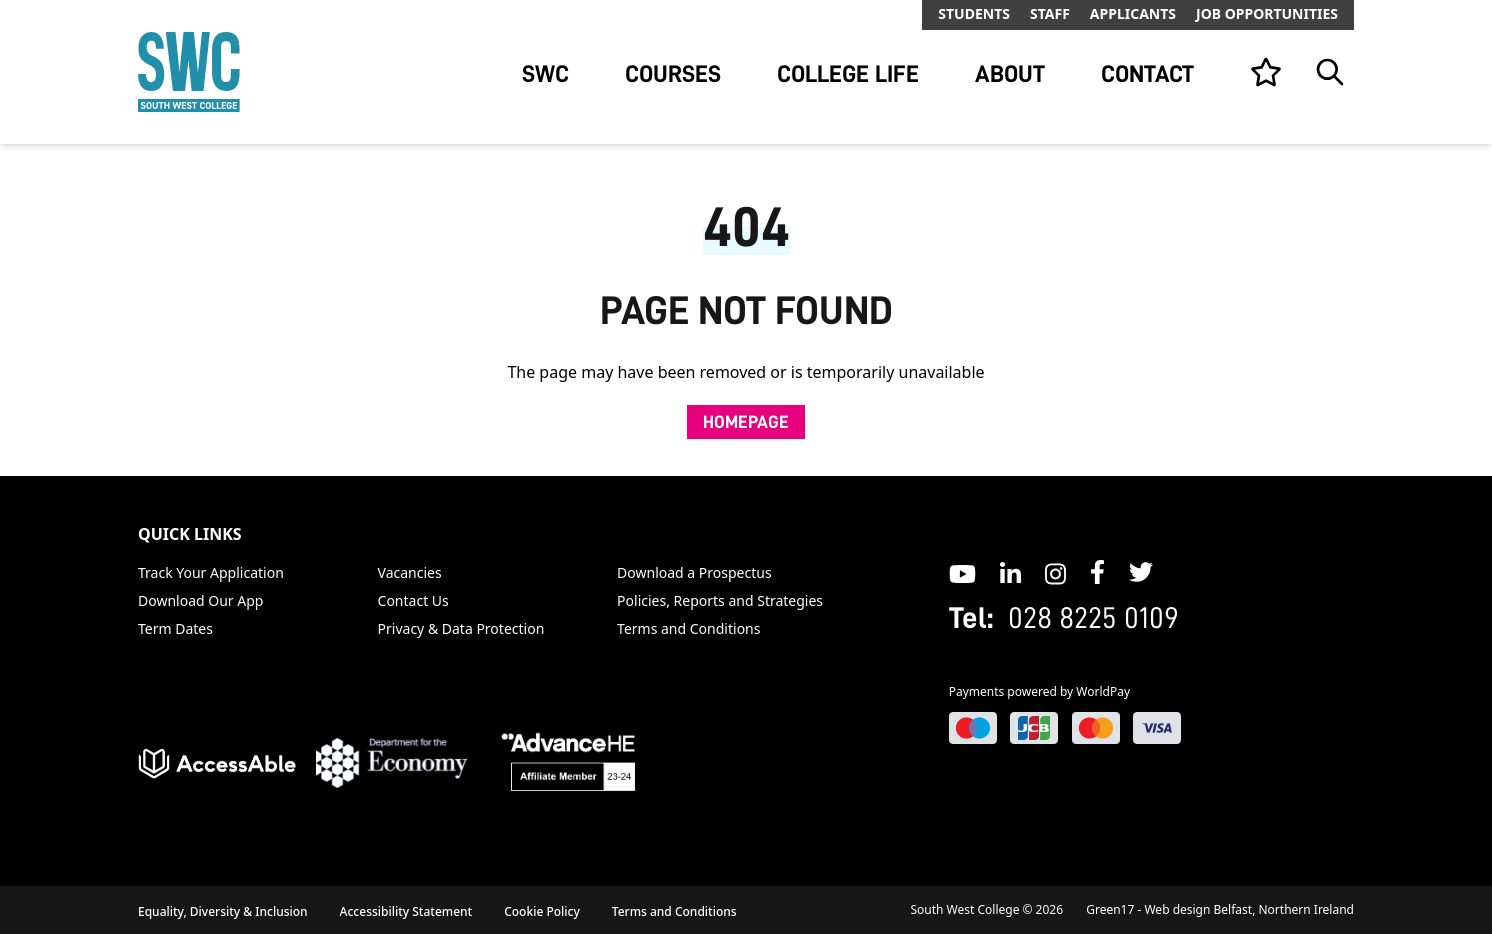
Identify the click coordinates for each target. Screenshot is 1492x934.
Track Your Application (211, 572)
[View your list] (1266, 72)
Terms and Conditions (688, 628)
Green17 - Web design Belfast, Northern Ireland (1220, 909)
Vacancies (410, 572)
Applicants (1133, 13)
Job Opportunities (1267, 13)
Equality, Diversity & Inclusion (223, 911)
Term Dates (175, 628)
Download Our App (200, 600)
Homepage (746, 422)
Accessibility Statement (406, 911)
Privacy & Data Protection (461, 628)
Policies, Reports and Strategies (720, 600)
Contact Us (413, 600)
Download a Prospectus (694, 572)
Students (974, 13)
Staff (1050, 13)
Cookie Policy (542, 911)
